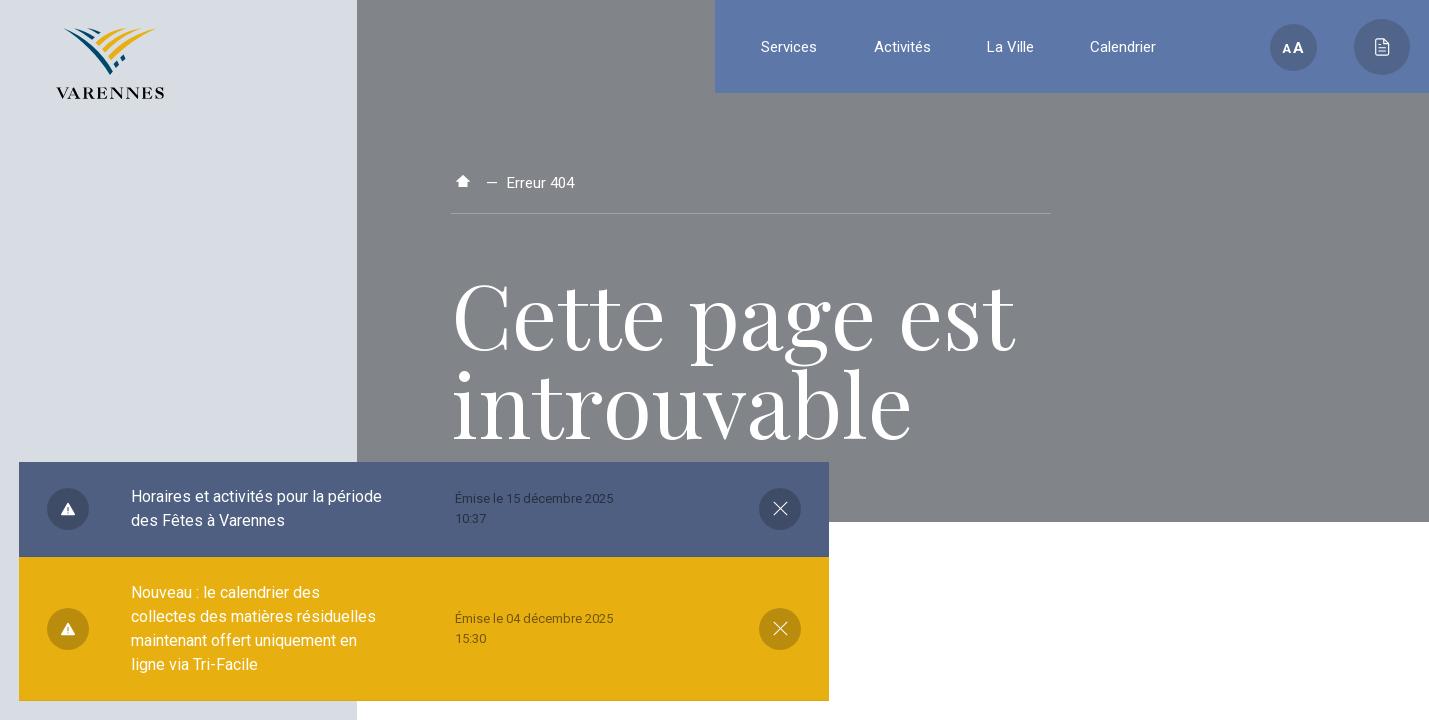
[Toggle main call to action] (1382, 47)
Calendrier (1123, 47)
